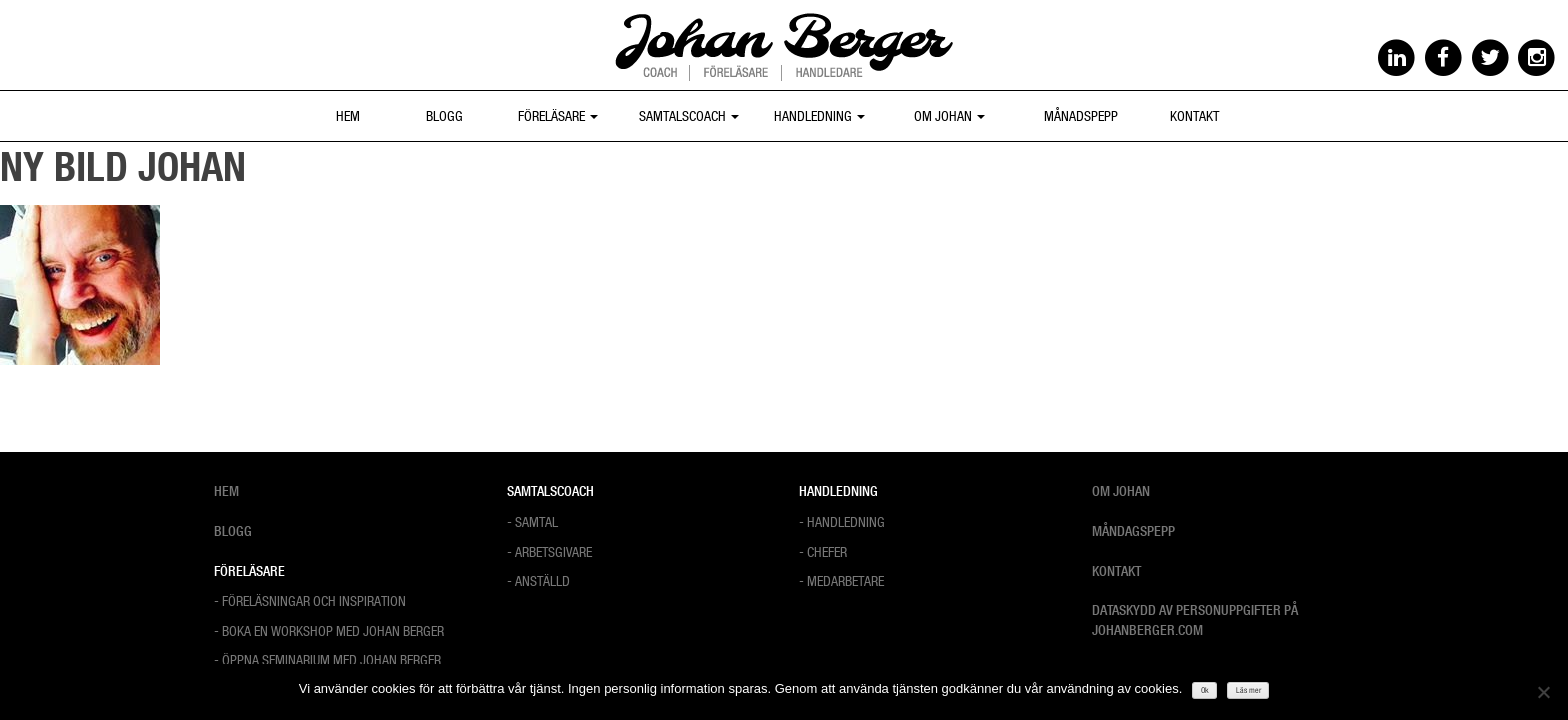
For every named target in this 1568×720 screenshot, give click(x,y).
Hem (348, 115)
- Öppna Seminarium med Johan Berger (327, 659)
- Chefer (823, 551)
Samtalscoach (689, 115)
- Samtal (532, 521)
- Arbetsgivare (549, 551)
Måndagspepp (1133, 531)
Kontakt (1194, 115)
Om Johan (949, 115)
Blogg (444, 115)
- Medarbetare (841, 580)
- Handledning (842, 521)
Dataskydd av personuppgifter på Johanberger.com (1195, 620)
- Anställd (538, 580)
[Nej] (1543, 692)
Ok (1205, 690)
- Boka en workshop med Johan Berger (329, 630)
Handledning (819, 115)
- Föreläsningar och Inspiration (310, 600)
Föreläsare (558, 115)
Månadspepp (1081, 115)
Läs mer (1248, 690)
